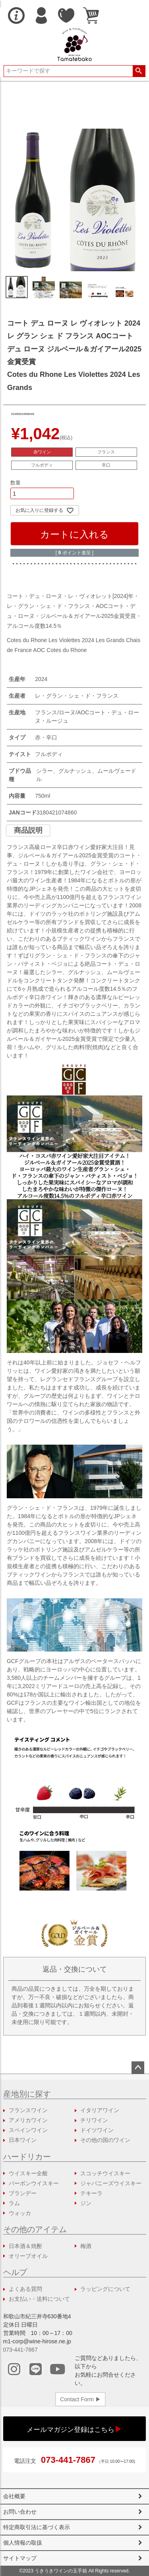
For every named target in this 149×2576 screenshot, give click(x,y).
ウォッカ (20, 2213)
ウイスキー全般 (28, 2173)
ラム (14, 2203)
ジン (85, 2203)
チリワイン (94, 2120)
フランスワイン (28, 2110)
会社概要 (14, 2496)
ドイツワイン (97, 2130)
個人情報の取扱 (22, 2542)
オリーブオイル (28, 2256)
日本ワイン (23, 2140)
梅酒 (85, 2246)
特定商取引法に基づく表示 (36, 2527)
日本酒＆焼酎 (25, 2246)
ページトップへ (138, 2067)
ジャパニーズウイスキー (110, 2183)
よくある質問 (25, 2289)
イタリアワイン (99, 2110)
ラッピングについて (105, 2289)
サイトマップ (20, 2558)
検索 (139, 71)
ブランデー (23, 2193)
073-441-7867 (20, 2349)
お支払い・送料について (39, 2299)
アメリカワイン (28, 2120)
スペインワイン (28, 2130)
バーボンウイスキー (34, 2183)
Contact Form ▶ (80, 2399)
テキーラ (91, 2193)
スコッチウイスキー (105, 2173)
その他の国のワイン (105, 2140)
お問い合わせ (20, 2511)
